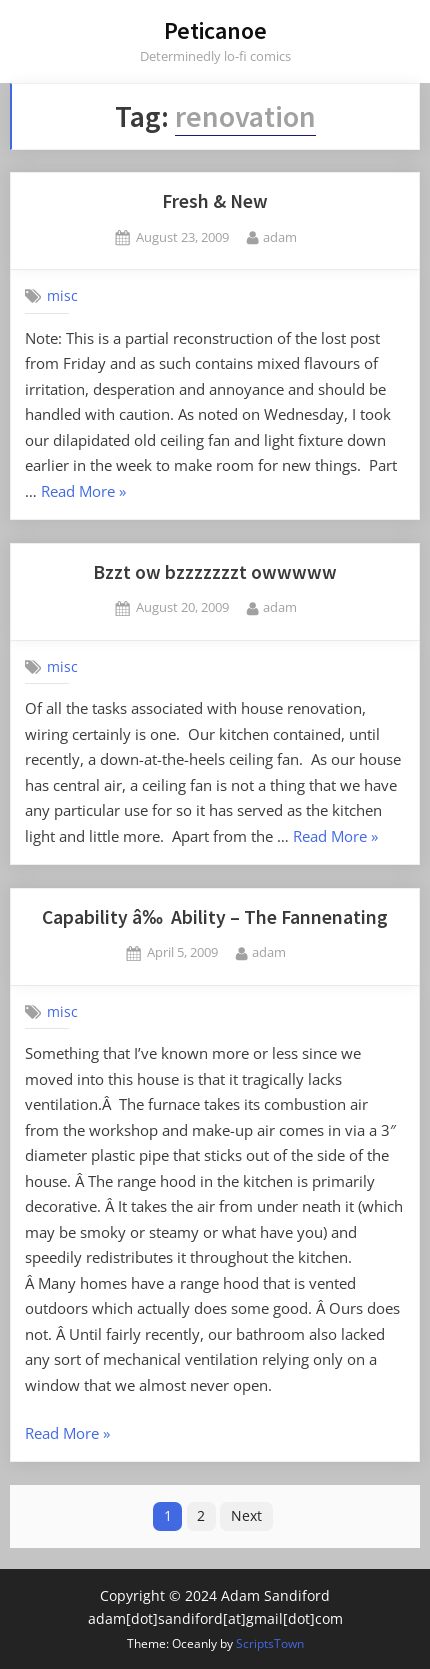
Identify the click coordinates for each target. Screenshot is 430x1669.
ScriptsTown (270, 1643)
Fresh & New (215, 201)
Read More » (83, 492)
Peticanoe (215, 30)
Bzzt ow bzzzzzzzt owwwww (215, 572)
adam (280, 236)
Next (246, 1515)
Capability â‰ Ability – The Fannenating (215, 917)
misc (62, 296)
